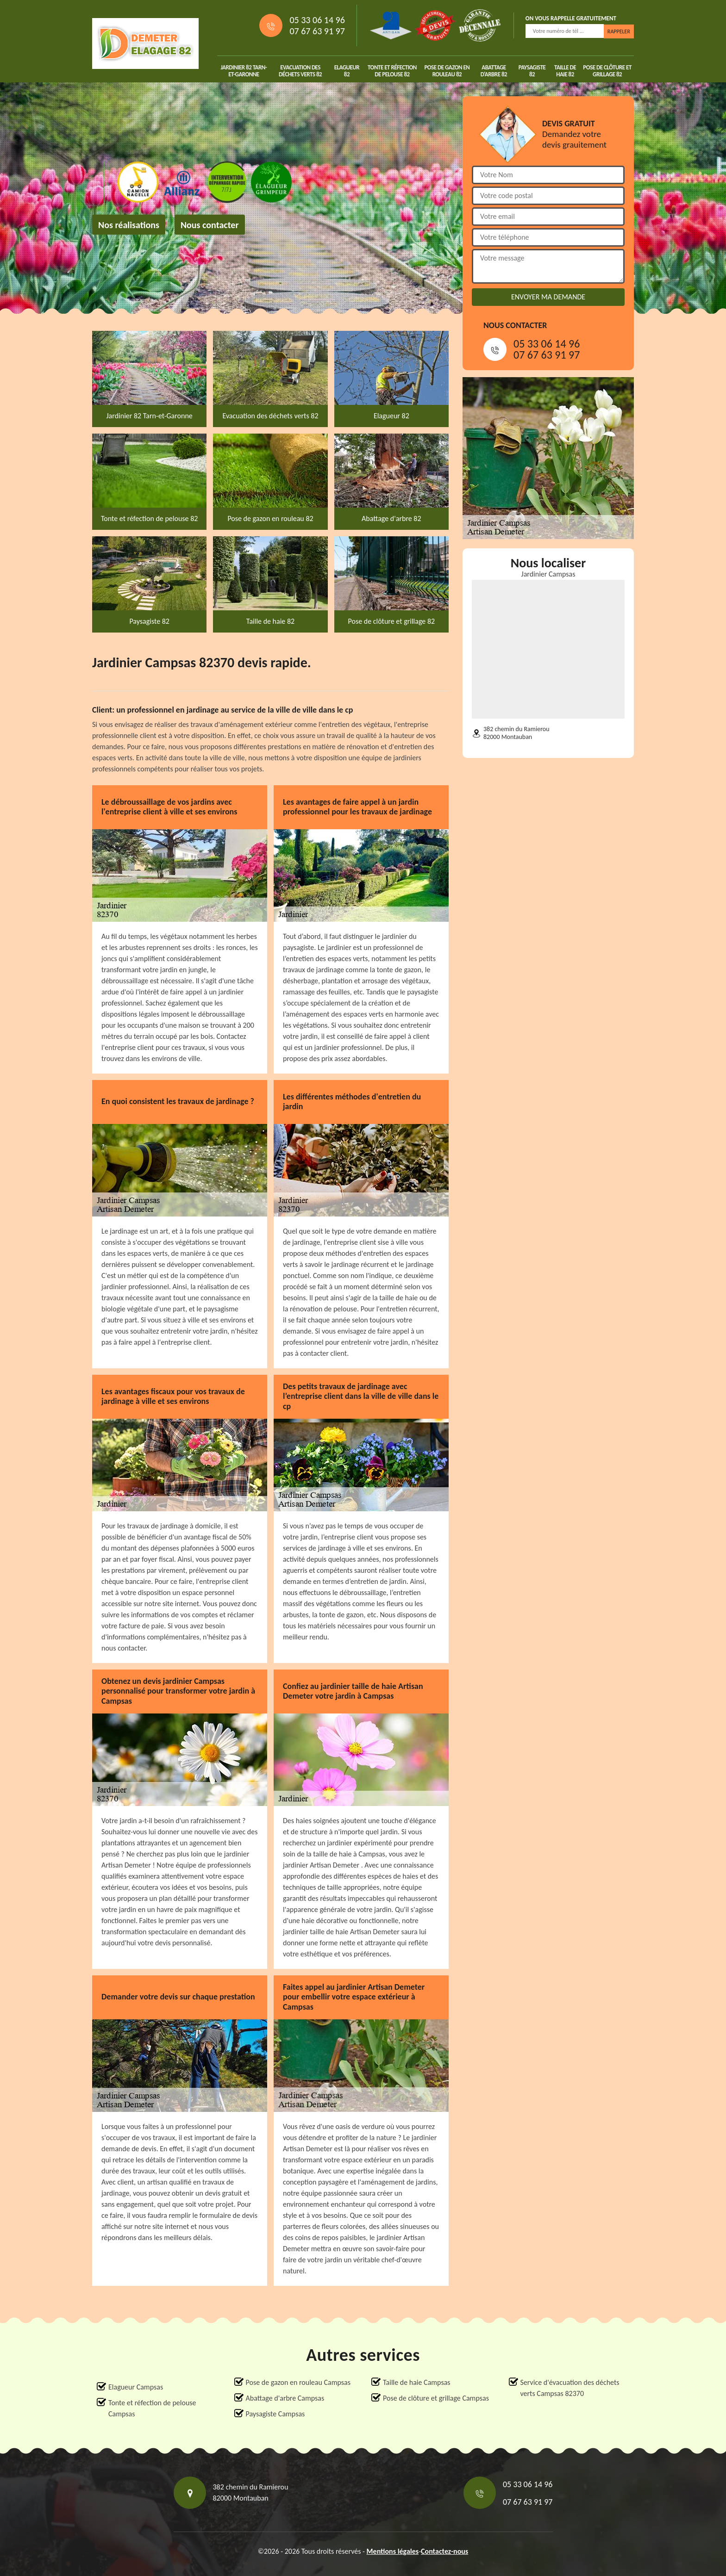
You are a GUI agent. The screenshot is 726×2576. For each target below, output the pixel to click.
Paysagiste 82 (532, 71)
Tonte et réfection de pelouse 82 (392, 71)
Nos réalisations (128, 224)
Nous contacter (210, 224)
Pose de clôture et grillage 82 (607, 71)
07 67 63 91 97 (316, 31)
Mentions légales (393, 2551)
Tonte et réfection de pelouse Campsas (152, 2408)
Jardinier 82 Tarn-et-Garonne (244, 71)
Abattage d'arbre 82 (494, 71)
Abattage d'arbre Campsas (285, 2398)
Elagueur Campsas (135, 2387)
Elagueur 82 (346, 71)
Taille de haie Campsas (417, 2382)
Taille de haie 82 (565, 71)
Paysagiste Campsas (275, 2413)
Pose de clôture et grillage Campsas (436, 2398)
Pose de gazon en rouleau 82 (446, 71)
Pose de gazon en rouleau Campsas (298, 2382)
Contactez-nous (444, 2551)
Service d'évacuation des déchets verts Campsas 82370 (570, 2388)
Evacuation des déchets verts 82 (300, 71)
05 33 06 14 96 (316, 19)
